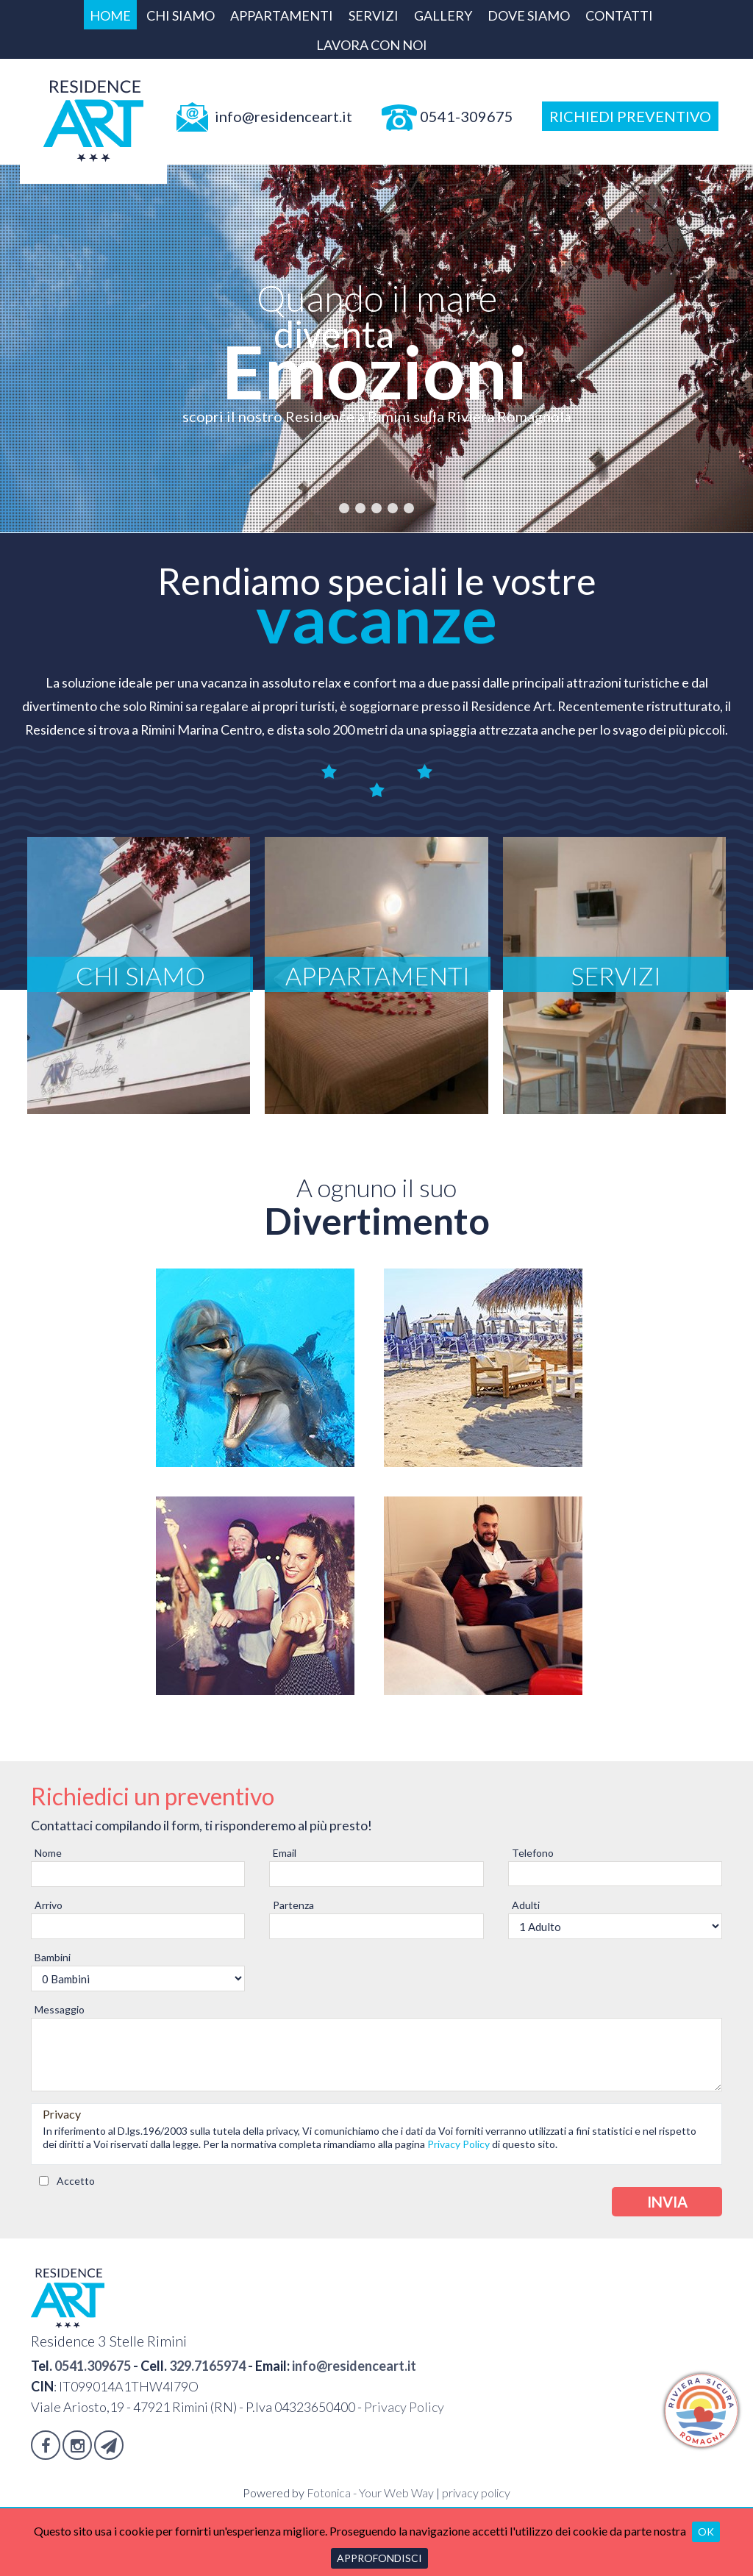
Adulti (526, 1905)
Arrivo (49, 1905)
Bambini (53, 1957)
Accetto (76, 2180)
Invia (667, 2201)
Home (110, 15)
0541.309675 (92, 2365)
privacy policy (476, 2492)
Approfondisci (379, 2558)
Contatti (619, 15)
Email (284, 1853)
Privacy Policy (458, 2143)
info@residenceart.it (354, 2365)
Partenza (293, 1905)
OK (706, 2531)
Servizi (374, 15)
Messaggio (60, 2009)
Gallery (443, 15)
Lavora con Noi (371, 45)
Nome (48, 1853)
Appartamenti (281, 15)
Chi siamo (180, 15)
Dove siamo (529, 15)
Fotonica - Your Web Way (370, 2492)
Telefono (533, 1853)
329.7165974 (207, 2365)
